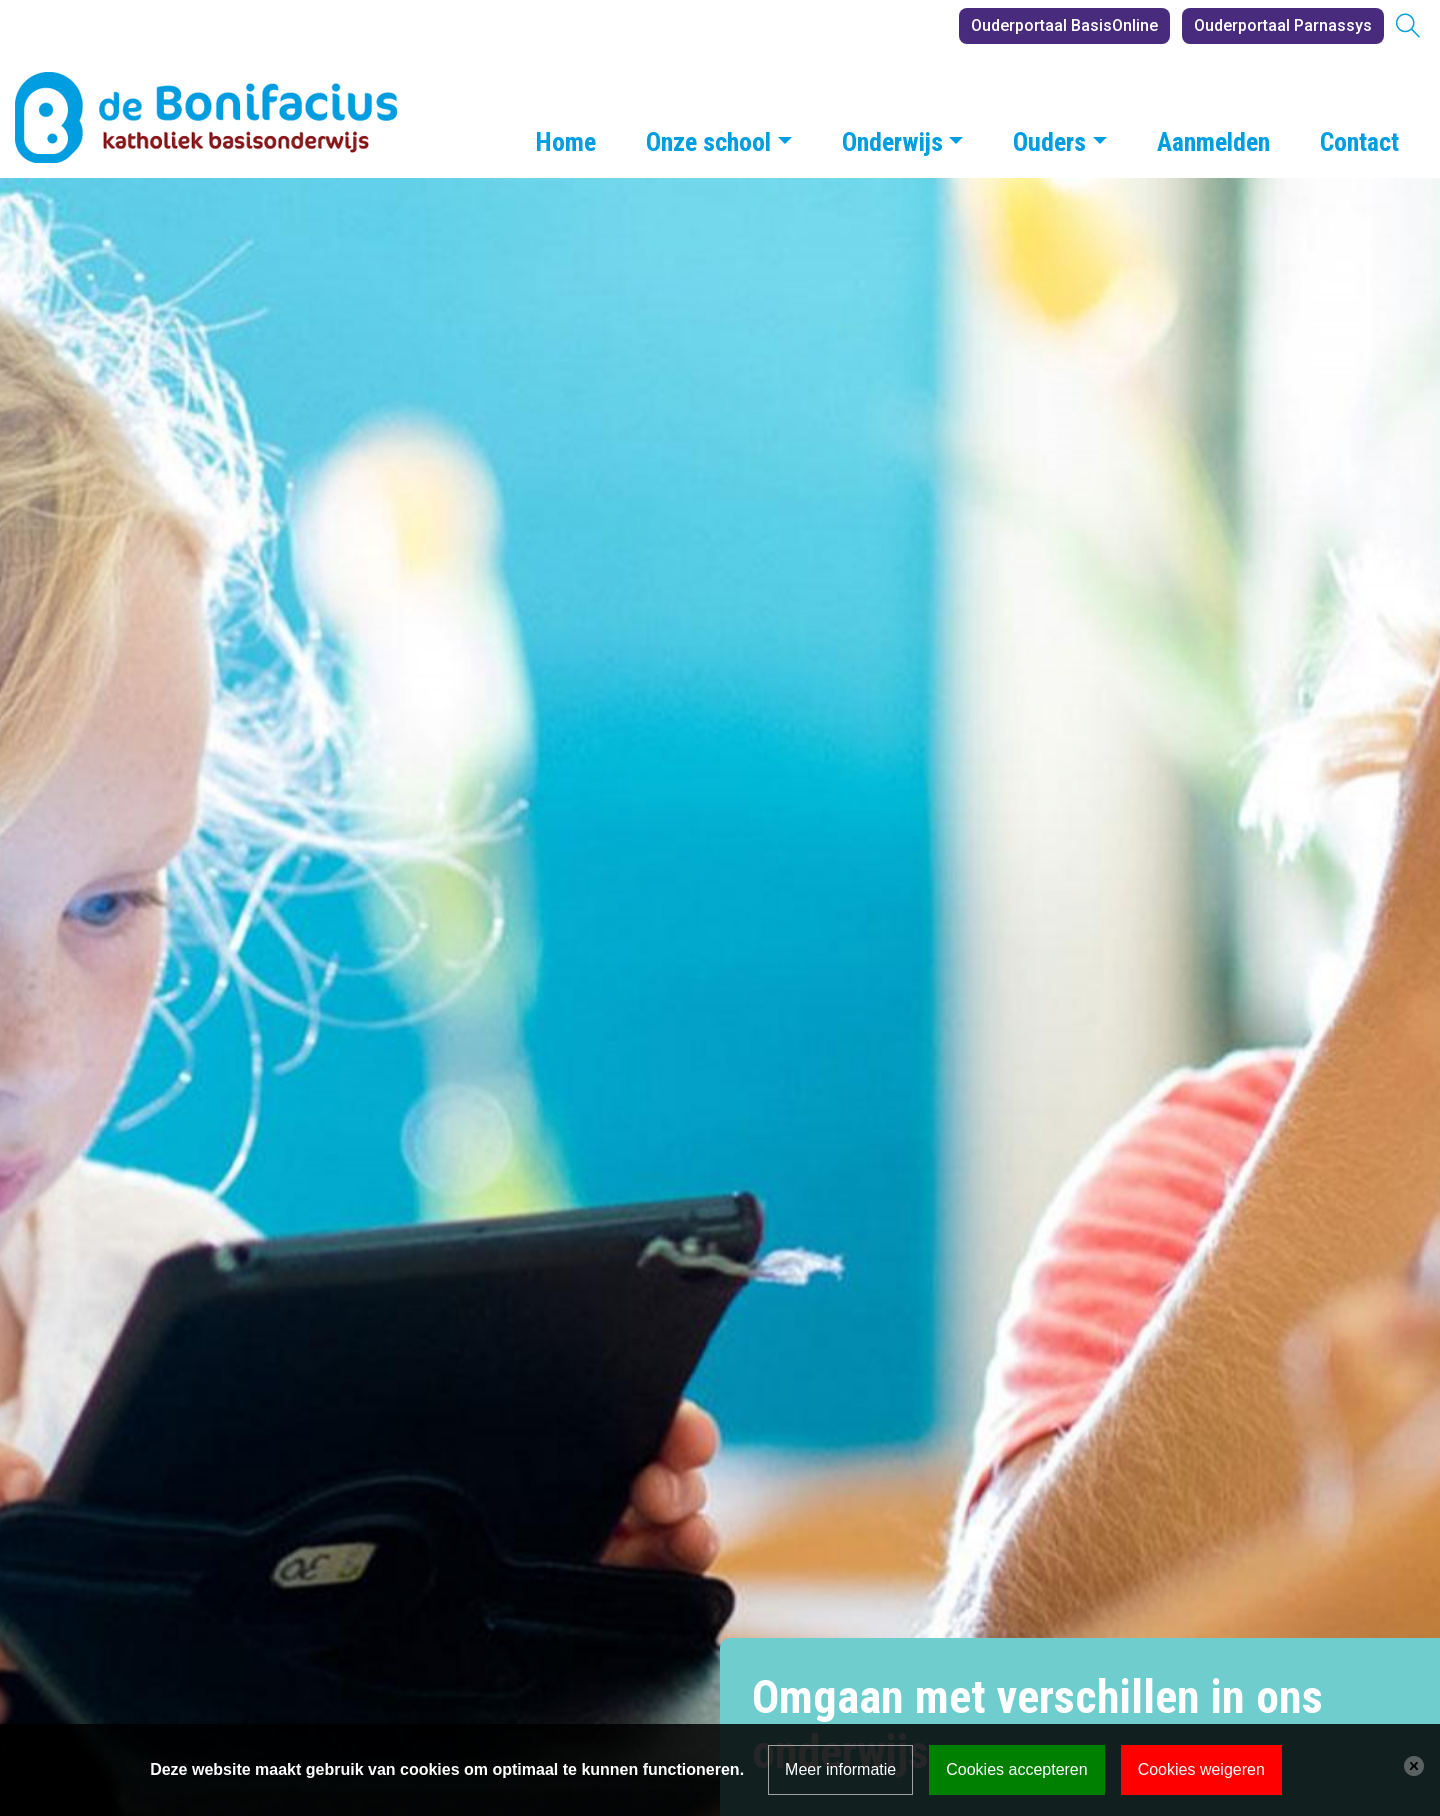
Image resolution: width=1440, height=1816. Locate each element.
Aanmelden (1213, 142)
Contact (1359, 142)
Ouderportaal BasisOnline (1064, 25)
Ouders (1049, 142)
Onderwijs (892, 142)
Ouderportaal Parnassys (1283, 25)
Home (566, 142)
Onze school (708, 142)
